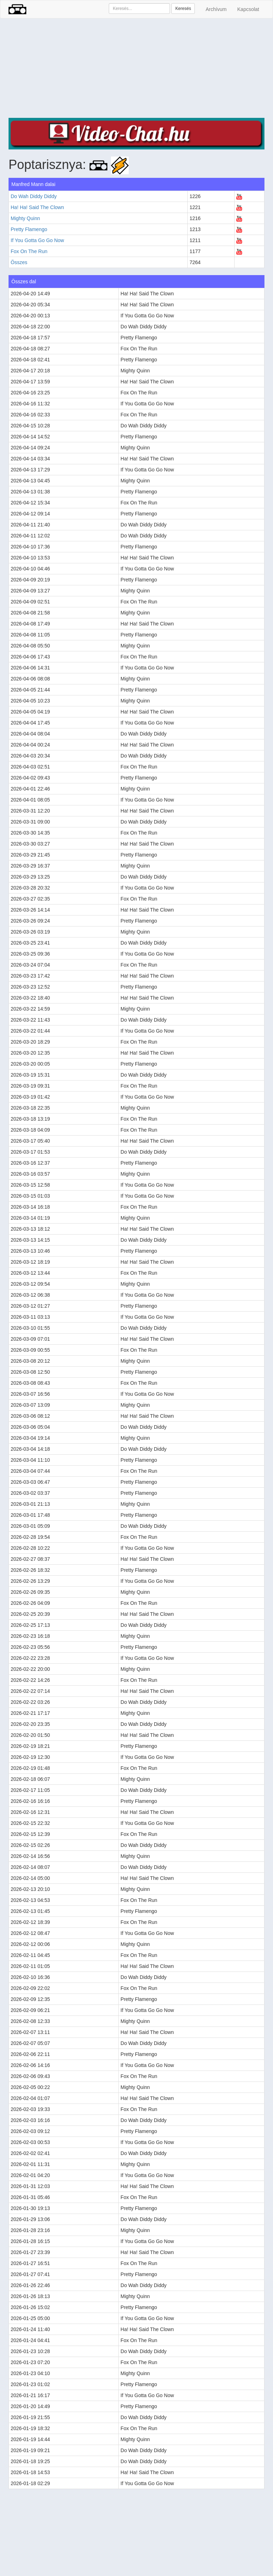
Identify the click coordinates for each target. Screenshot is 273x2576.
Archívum (215, 9)
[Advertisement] (136, 68)
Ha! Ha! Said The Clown (37, 207)
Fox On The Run (29, 251)
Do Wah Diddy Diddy (34, 196)
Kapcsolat (248, 9)
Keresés (183, 8)
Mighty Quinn (25, 218)
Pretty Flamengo (29, 229)
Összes (19, 262)
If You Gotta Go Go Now (37, 240)
